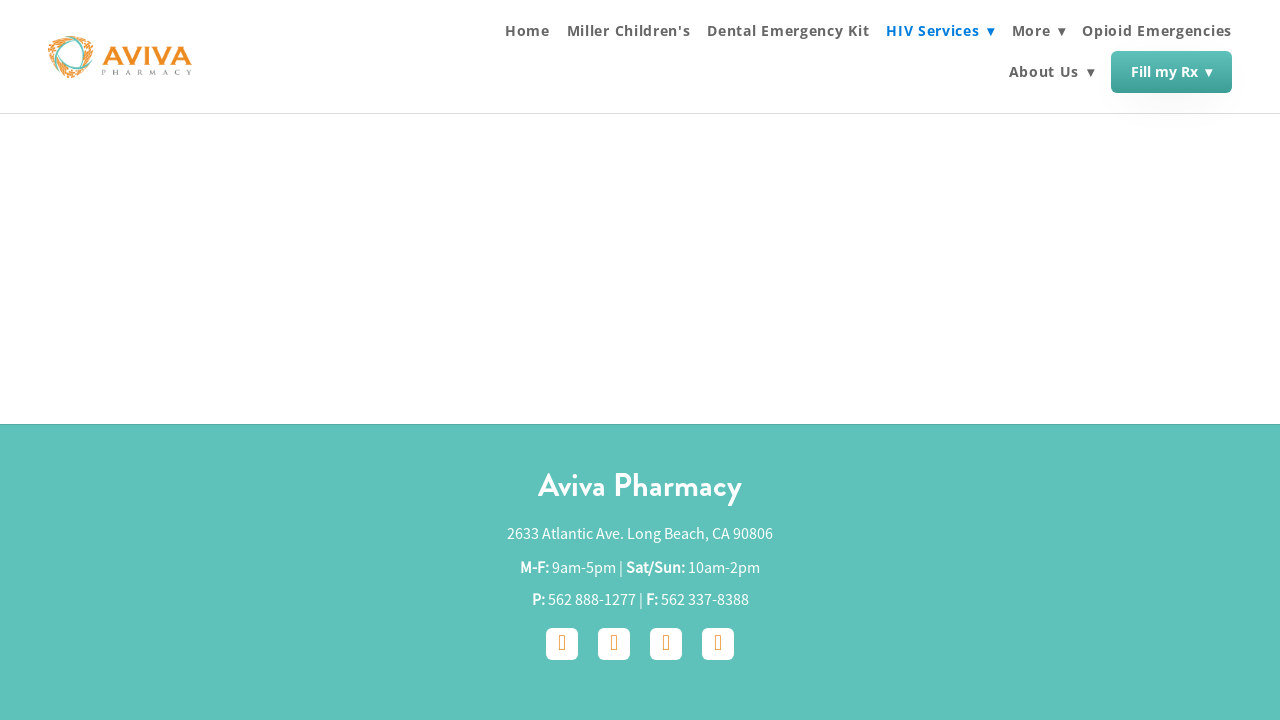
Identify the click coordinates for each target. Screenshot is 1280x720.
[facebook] (562, 644)
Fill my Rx (1171, 71)
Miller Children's (629, 31)
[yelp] (718, 644)
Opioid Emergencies (1157, 31)
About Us (1052, 72)
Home (527, 31)
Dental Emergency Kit (788, 31)
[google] (666, 644)
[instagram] (614, 644)
